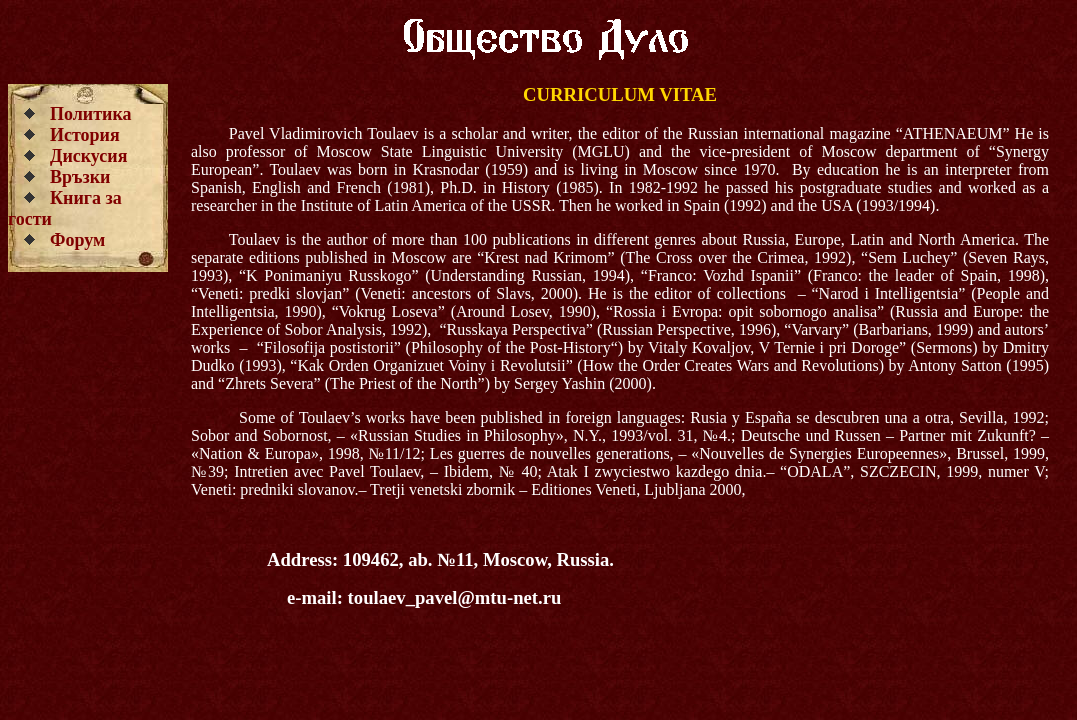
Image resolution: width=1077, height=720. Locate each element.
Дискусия (88, 156)
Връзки (80, 177)
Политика (91, 114)
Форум (77, 240)
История (85, 135)
